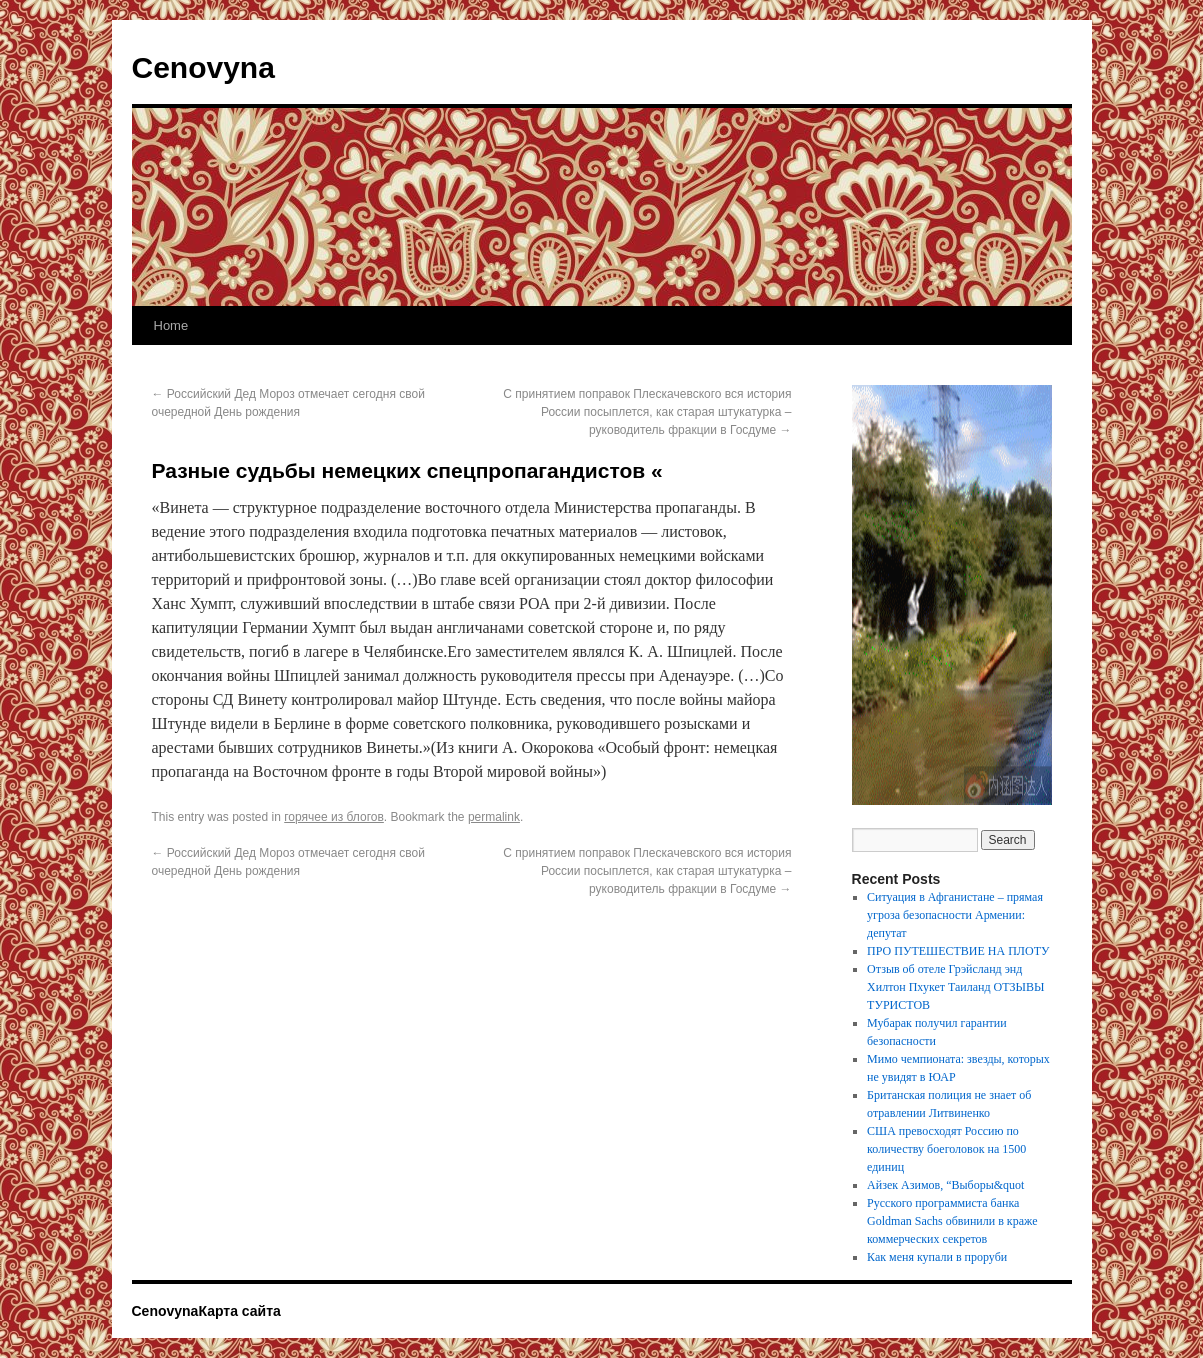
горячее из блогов (334, 817)
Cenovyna (203, 67)
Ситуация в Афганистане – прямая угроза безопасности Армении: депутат (955, 915)
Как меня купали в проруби (937, 1257)
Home (171, 325)
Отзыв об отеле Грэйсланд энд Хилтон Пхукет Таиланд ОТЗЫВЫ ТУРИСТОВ (955, 987)
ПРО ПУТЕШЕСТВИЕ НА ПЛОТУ (958, 951)
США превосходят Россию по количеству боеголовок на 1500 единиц (946, 1149)
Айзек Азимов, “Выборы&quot (945, 1185)
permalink (494, 817)
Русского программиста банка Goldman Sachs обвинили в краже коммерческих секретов (952, 1221)
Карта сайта (239, 1311)
